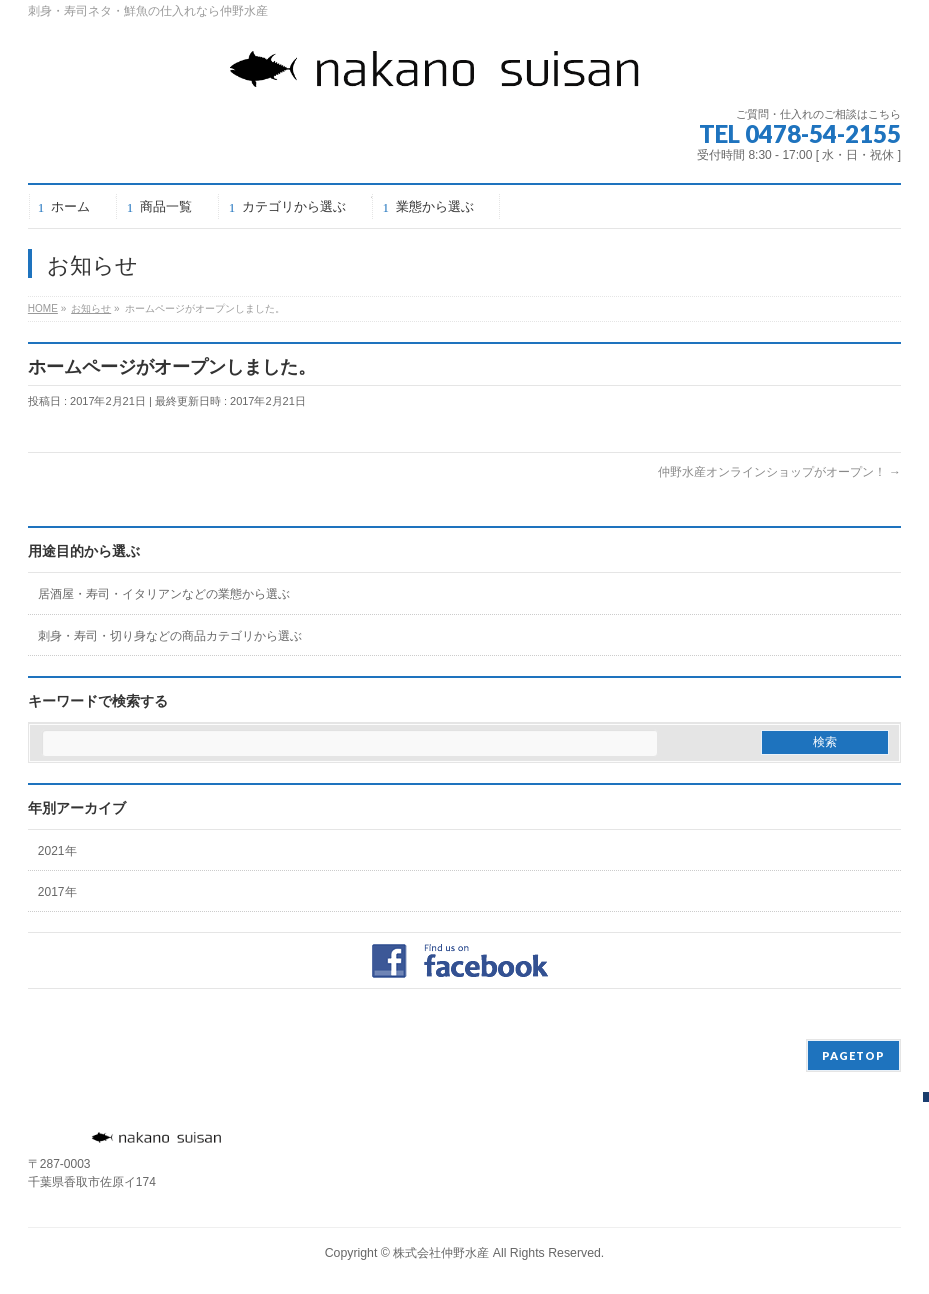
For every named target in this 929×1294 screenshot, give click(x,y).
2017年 (57, 892)
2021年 (57, 851)
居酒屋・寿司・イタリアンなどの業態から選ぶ (164, 594)
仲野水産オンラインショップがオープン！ (779, 472)
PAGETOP (853, 1055)
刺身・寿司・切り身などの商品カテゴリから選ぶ (170, 636)
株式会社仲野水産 (441, 1253)
